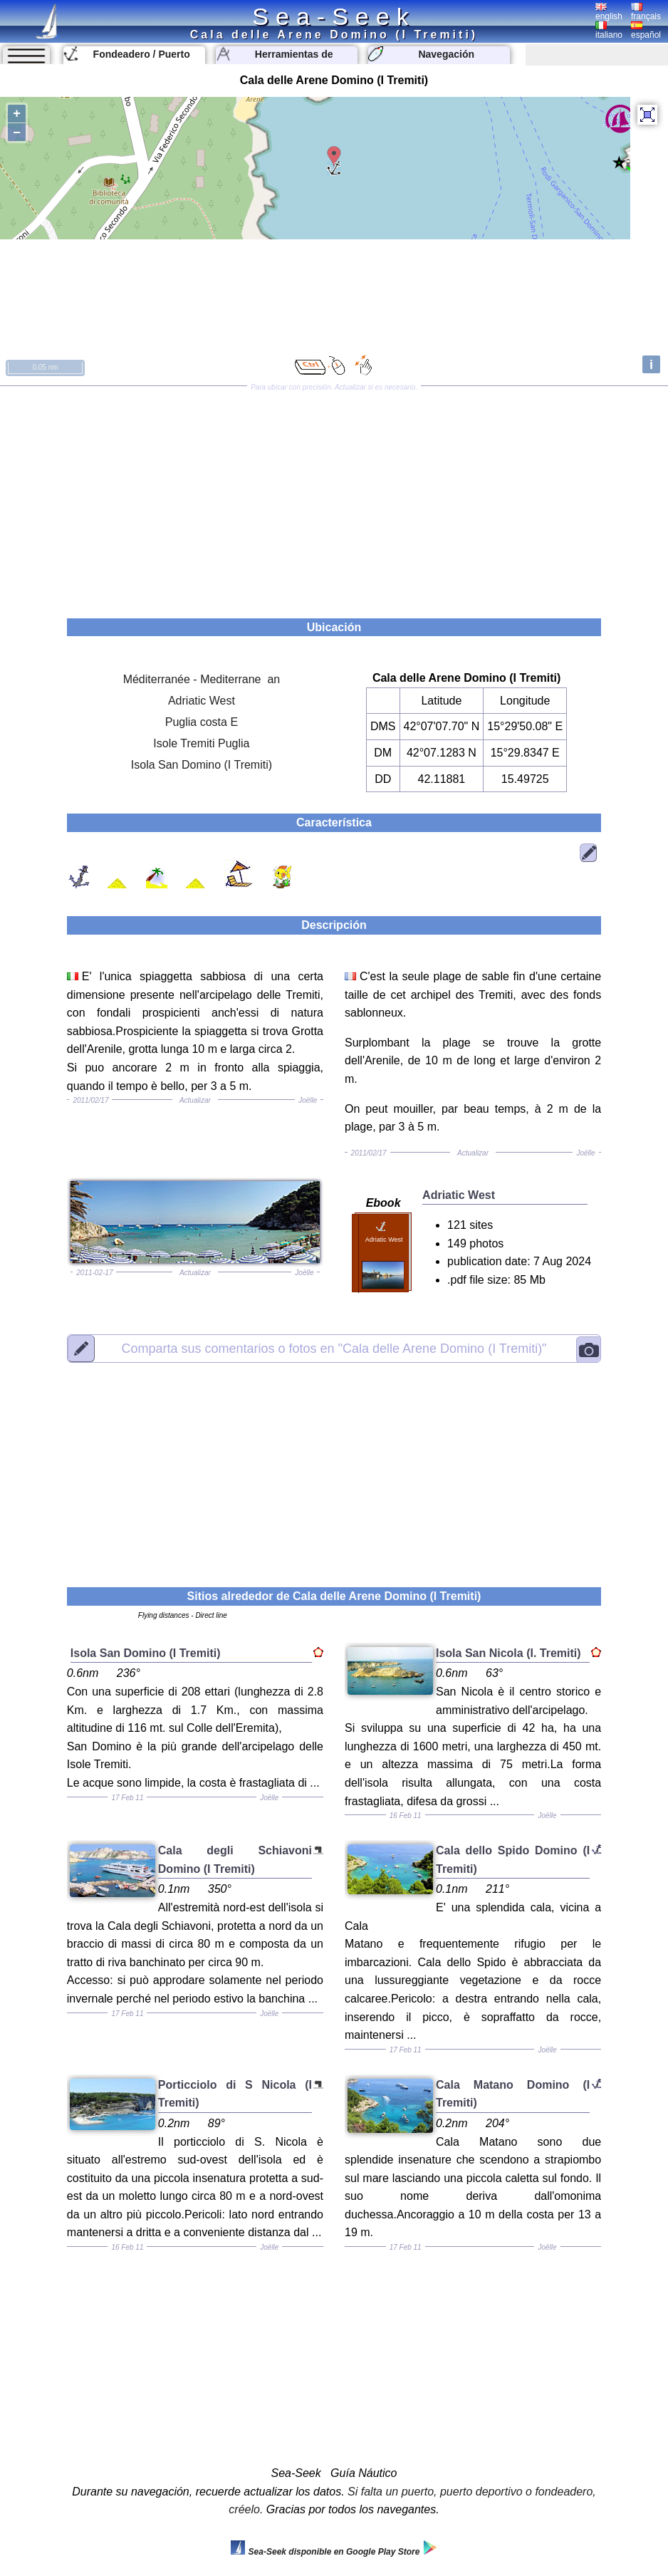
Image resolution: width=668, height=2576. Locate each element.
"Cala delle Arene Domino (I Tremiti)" (333, 1348)
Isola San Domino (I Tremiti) (201, 765)
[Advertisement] (334, 497)
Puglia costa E (201, 722)
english (608, 12)
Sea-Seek (333, 16)
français (646, 12)
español (646, 30)
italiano (608, 30)
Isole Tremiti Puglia (201, 743)
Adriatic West (201, 701)
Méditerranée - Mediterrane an (202, 679)
